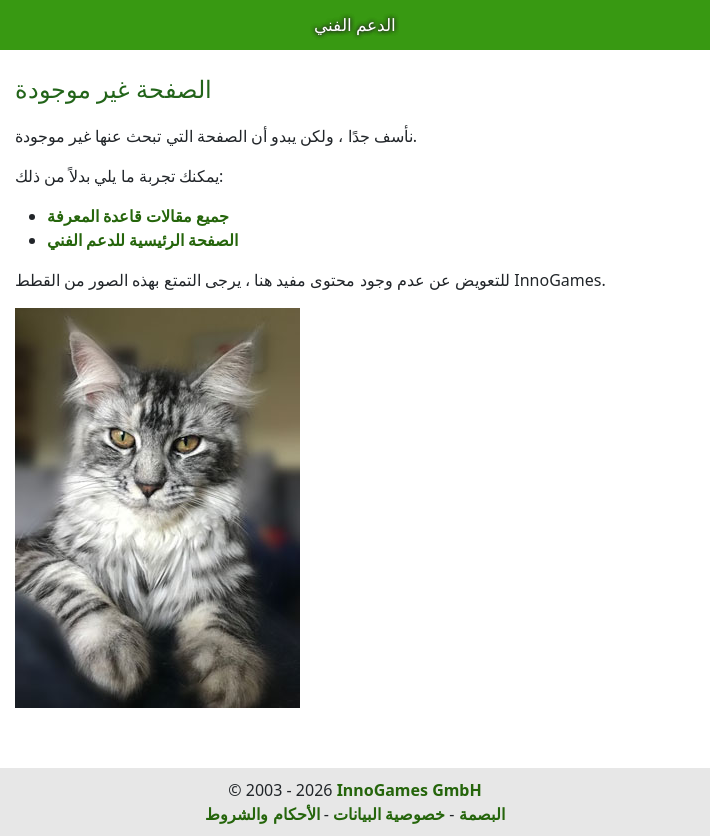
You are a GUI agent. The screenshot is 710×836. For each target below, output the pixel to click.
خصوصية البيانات (389, 814)
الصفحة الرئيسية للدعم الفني (142, 240)
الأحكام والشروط (262, 814)
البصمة (482, 814)
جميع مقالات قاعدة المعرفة (138, 216)
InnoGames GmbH (409, 790)
